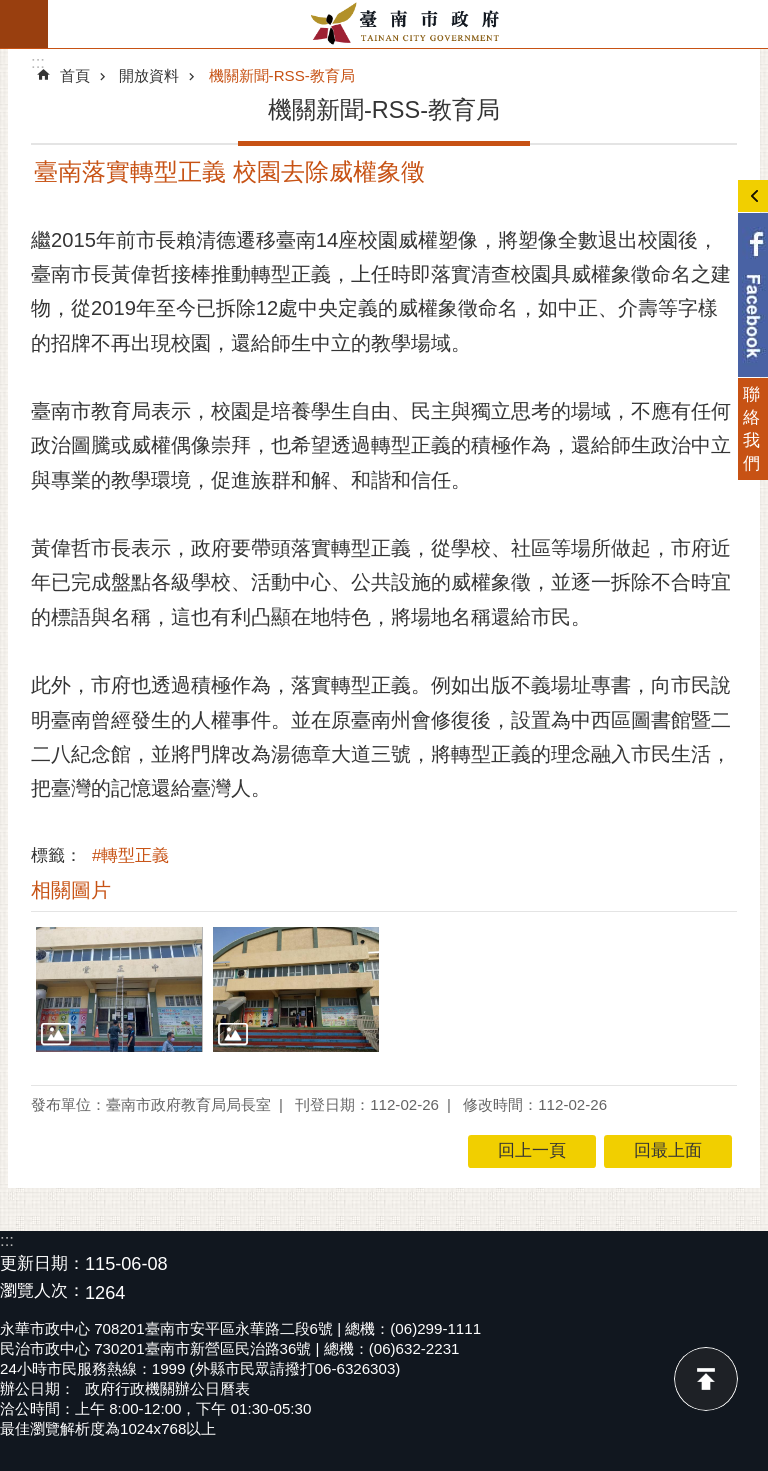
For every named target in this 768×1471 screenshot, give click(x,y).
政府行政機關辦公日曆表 (167, 1388)
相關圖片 (71, 890)
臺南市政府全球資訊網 (408, 24)
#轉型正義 (130, 855)
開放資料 (149, 75)
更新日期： (42, 1263)
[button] (119, 989)
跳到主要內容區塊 (10, 10)
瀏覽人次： (42, 1291)
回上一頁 (532, 1150)
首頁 (75, 75)
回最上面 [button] (668, 1150)
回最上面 (706, 1379)
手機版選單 (24, 24)
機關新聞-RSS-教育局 (282, 75)
